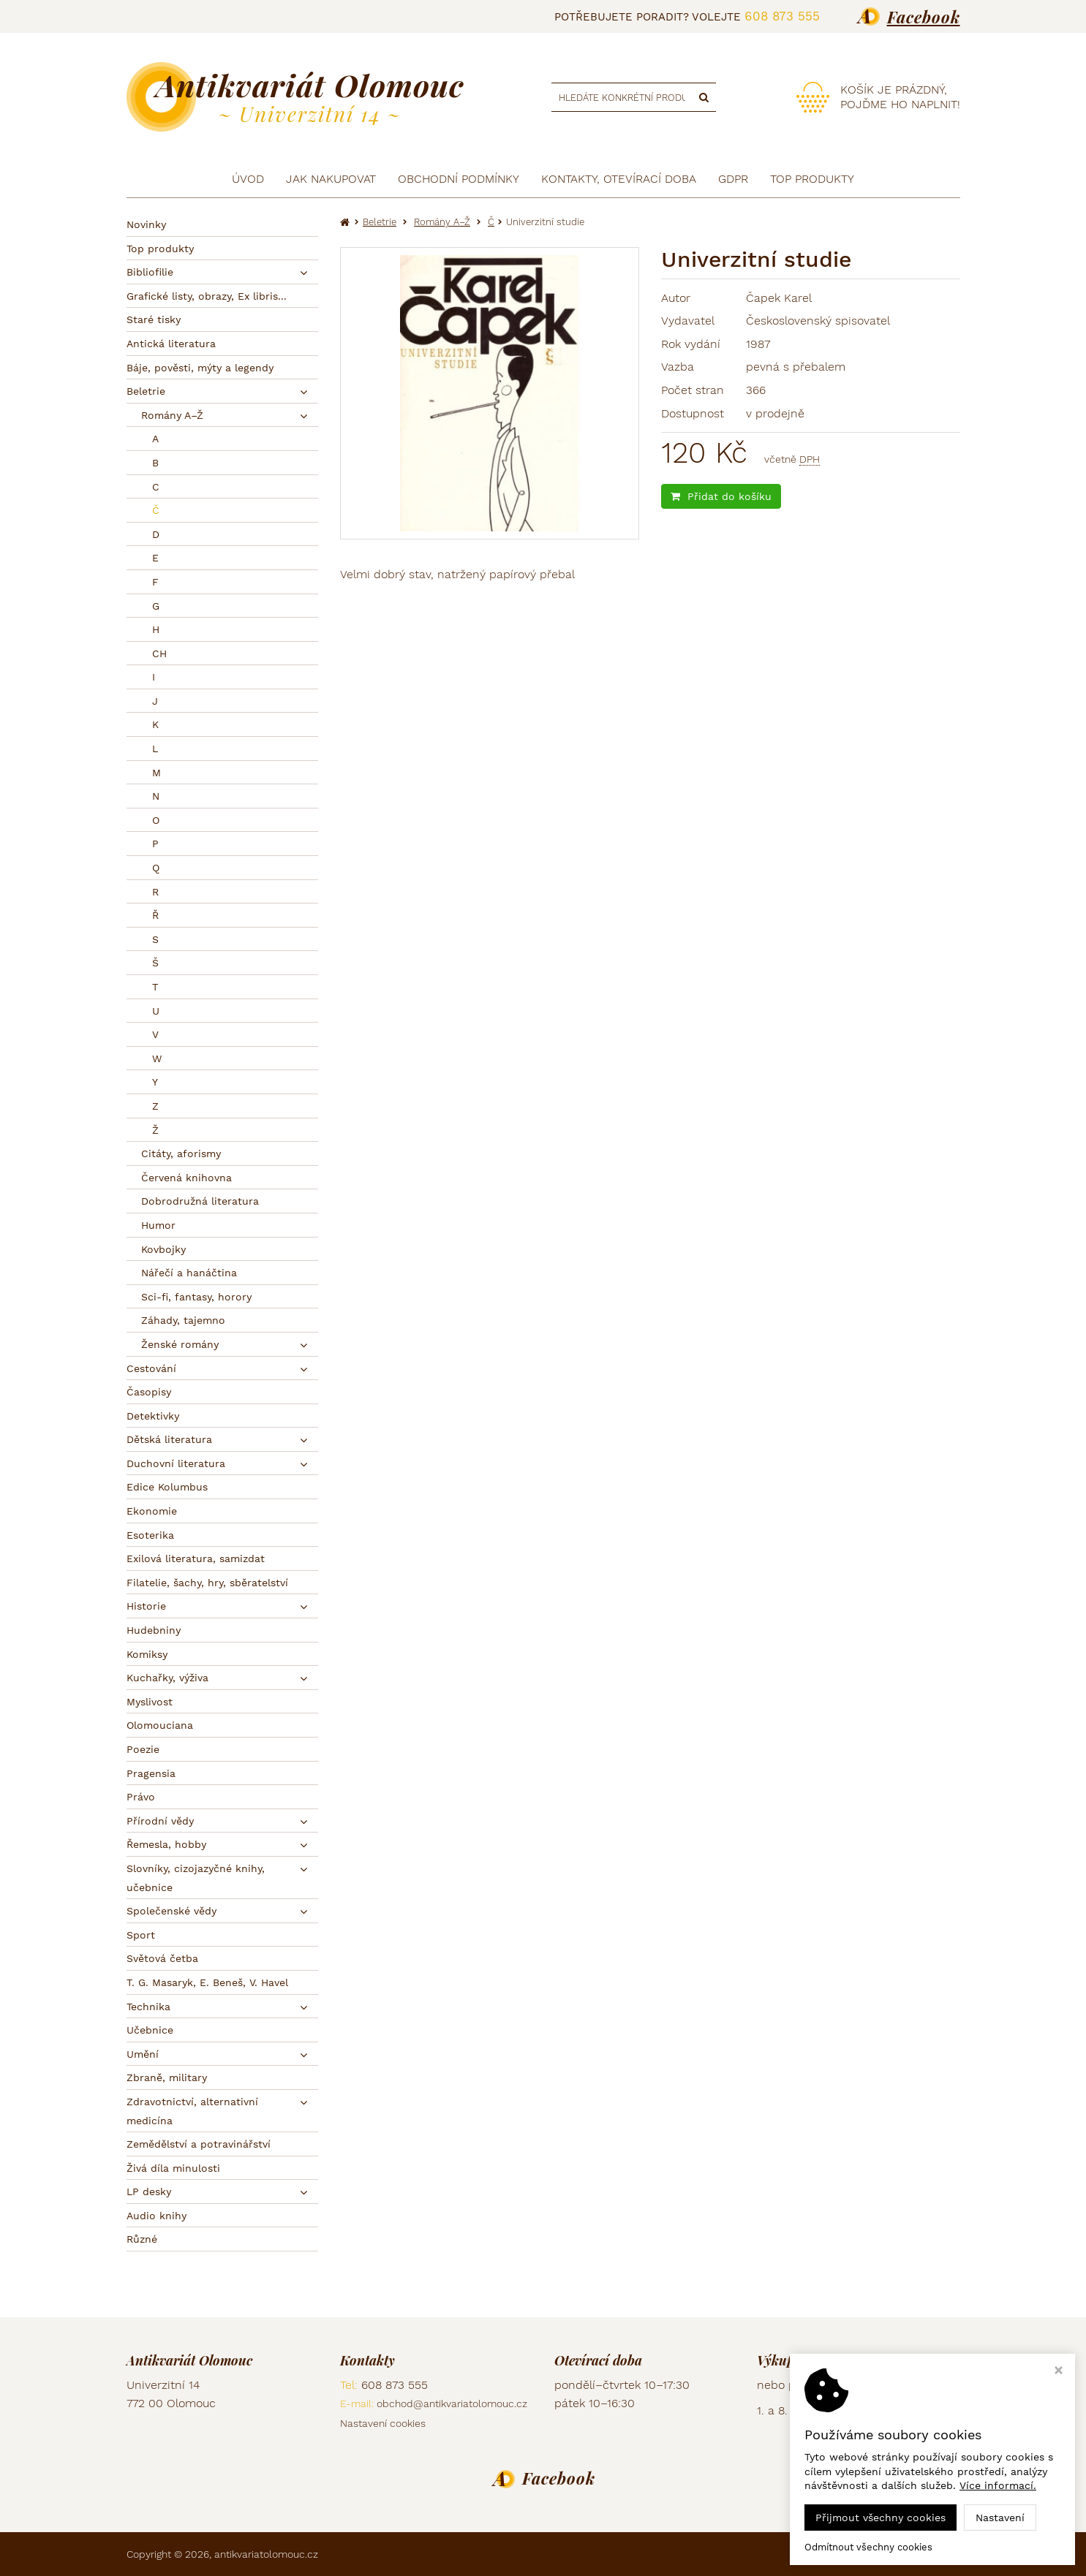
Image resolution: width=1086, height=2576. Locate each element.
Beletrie (146, 391)
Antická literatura (171, 343)
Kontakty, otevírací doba (618, 179)
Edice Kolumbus (167, 1487)
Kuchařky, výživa (167, 1677)
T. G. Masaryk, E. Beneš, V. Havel (207, 1982)
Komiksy (147, 1654)
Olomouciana (160, 1725)
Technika (148, 2006)
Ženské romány (180, 1344)
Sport (141, 1935)
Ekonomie (152, 1511)
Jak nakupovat (331, 179)
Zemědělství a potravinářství (199, 2144)
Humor (158, 1225)
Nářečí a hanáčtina (189, 1272)
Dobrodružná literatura (200, 1201)
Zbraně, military (167, 2077)
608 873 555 (782, 16)
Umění (143, 2054)
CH (159, 653)
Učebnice (150, 2030)
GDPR (733, 179)
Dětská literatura (169, 1439)
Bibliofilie (150, 272)
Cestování (151, 1368)
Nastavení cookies (383, 2423)
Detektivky (153, 1416)
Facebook (923, 17)
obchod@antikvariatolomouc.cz (452, 2403)
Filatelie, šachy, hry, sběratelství (207, 1582)
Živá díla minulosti (173, 2168)
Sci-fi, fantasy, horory (196, 1297)
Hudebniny (154, 1630)
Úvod (248, 179)
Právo (141, 1797)
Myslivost (150, 1702)
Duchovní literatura (176, 1463)
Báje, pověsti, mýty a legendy (200, 368)
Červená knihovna (186, 1177)
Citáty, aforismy (181, 1153)
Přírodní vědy (160, 1821)
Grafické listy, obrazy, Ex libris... (207, 296)
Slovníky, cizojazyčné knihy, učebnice (196, 1878)
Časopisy (149, 1392)
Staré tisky (154, 319)
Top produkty (160, 248)
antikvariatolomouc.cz (266, 2554)
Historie (146, 1606)
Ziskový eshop (894, 2554)
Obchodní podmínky (458, 179)
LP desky (149, 2191)
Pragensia (151, 1773)
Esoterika (150, 1535)
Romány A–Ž (172, 415)
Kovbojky (163, 1249)
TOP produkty (812, 179)
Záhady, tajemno (183, 1320)
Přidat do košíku (721, 496)
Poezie (143, 1749)
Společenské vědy (171, 1911)
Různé (142, 2239)
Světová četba (162, 1958)
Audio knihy (156, 2215)
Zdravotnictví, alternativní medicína (192, 2111)
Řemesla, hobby (166, 1844)
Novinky (146, 224)
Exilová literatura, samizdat (196, 1558)
